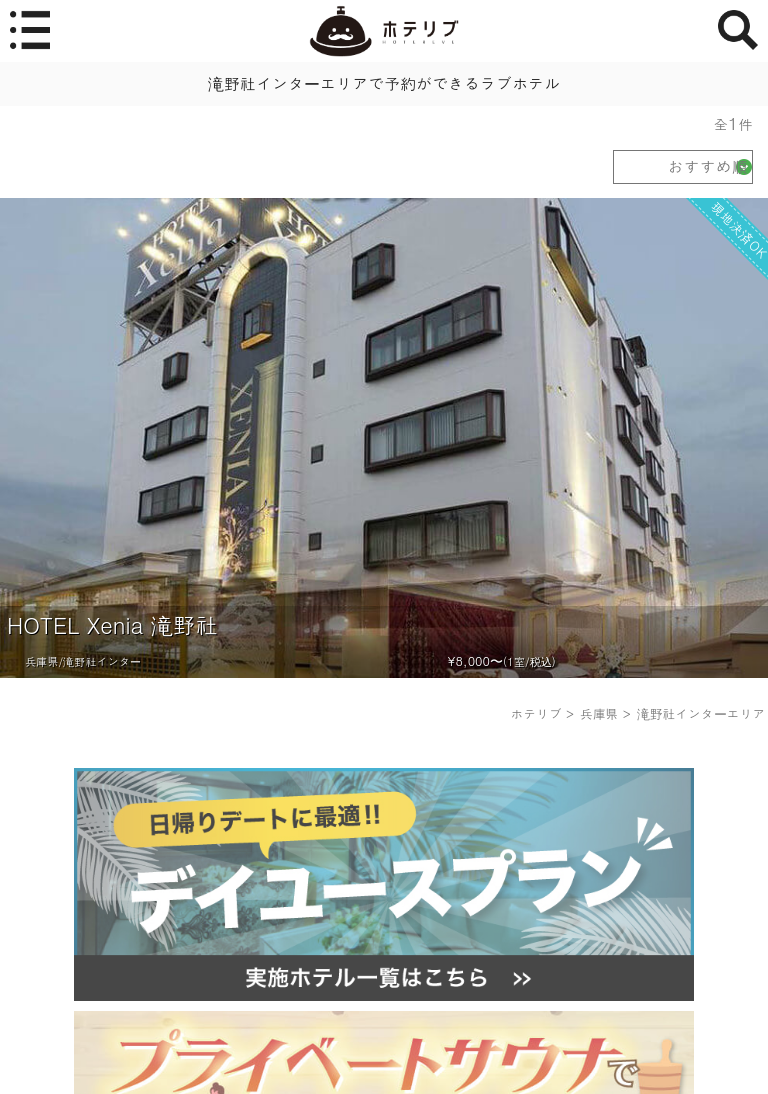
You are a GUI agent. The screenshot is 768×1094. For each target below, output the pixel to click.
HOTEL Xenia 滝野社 (112, 624)
